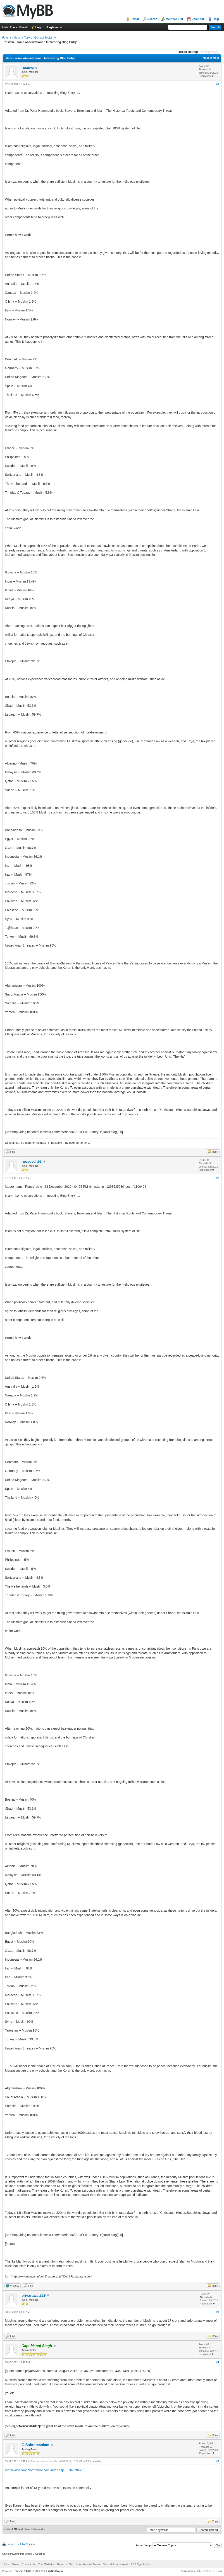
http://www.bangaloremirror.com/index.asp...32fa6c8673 (44, 2470)
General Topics (23, 37)
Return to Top (65, 2564)
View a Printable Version (21, 2544)
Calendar (198, 19)
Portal (135, 19)
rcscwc (27, 68)
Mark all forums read (115, 2564)
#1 (217, 84)
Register (52, 27)
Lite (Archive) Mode (88, 2564)
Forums (7, 37)
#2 (217, 1178)
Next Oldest (15, 2529)
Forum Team (11, 2564)
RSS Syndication (141, 2564)
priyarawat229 (33, 2295)
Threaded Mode (210, 57)
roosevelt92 (31, 1161)
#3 (217, 2312)
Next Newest (34, 2529)
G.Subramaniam (35, 2445)
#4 (217, 2362)
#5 (217, 2461)
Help (216, 19)
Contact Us (28, 2564)
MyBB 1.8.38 (23, 2571)
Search (152, 19)
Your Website (46, 2564)
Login (39, 27)
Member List (174, 19)
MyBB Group (55, 2571)
